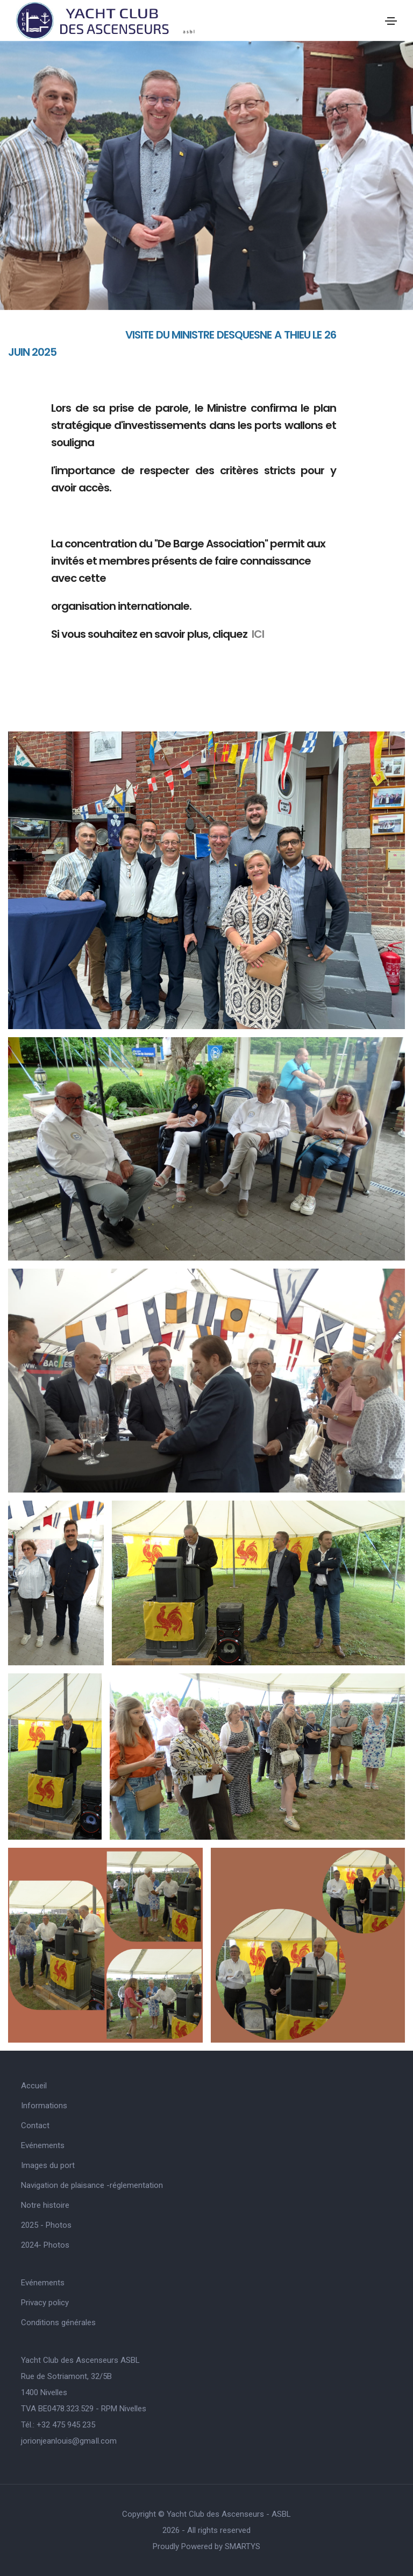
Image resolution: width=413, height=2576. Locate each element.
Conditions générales (58, 2322)
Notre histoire (45, 2205)
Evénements (43, 2145)
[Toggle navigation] (391, 21)
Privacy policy (45, 2302)
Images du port (48, 2165)
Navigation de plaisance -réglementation (92, 2185)
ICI (258, 634)
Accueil (34, 2086)
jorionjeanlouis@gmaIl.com (69, 2441)
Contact (35, 2125)
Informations (44, 2105)
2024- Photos (45, 2245)
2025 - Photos (46, 2225)
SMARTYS (242, 2546)
